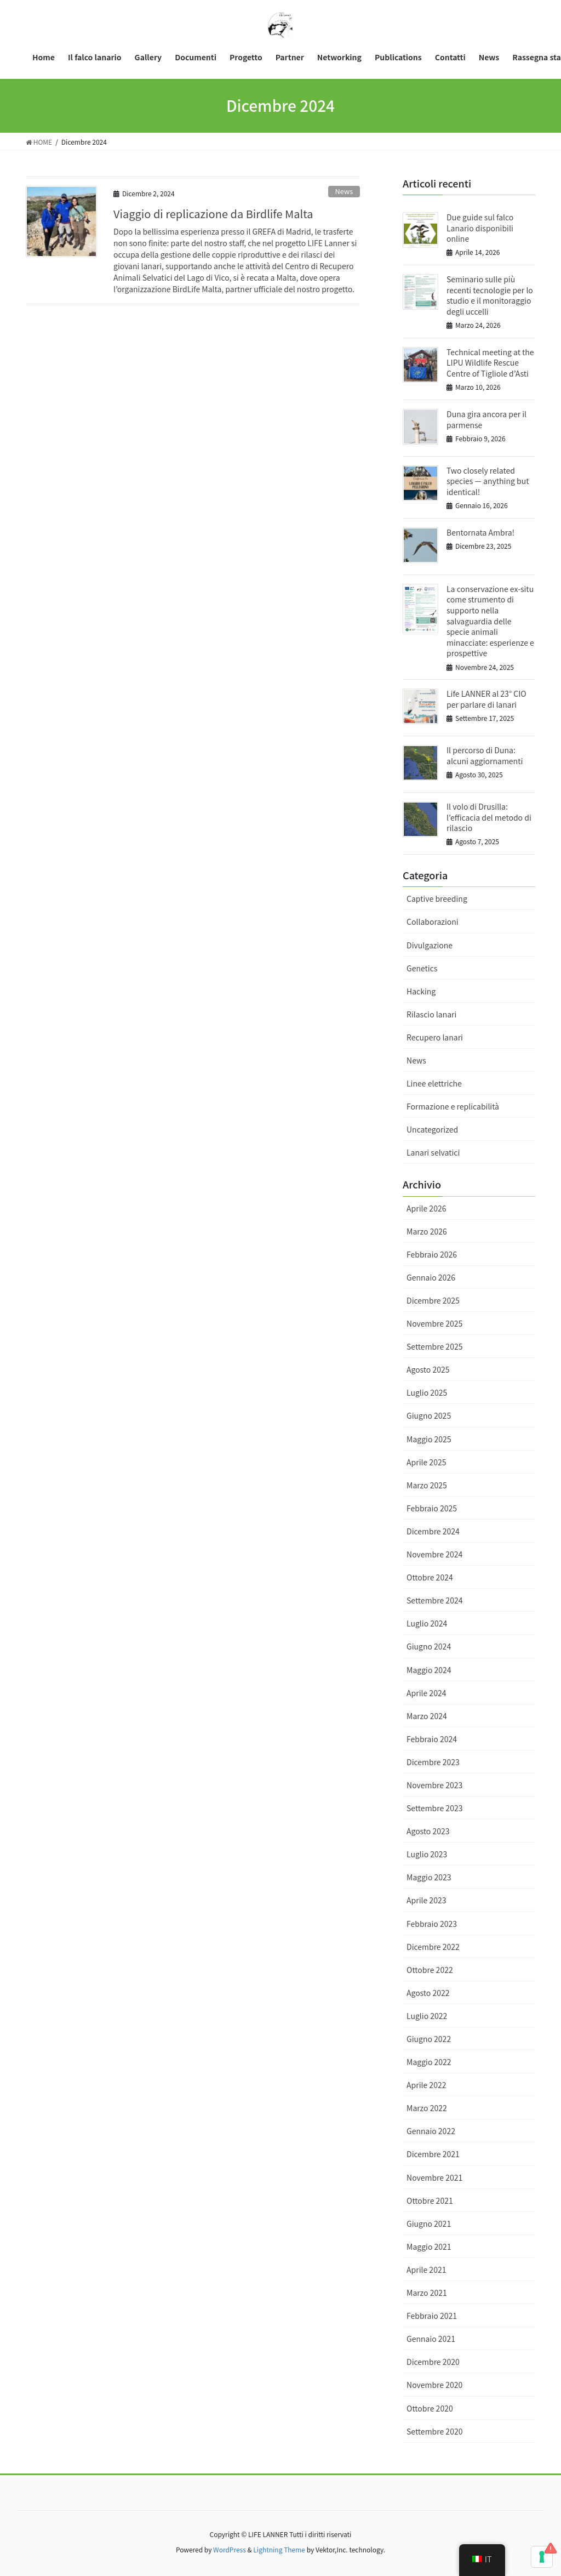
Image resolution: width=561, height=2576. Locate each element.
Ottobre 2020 (430, 2408)
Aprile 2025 (426, 1462)
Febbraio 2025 (432, 1508)
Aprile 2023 (426, 1900)
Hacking (421, 991)
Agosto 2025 (428, 1369)
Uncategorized (432, 1129)
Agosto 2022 (428, 1992)
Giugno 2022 (429, 2038)
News (344, 191)
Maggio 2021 (429, 2246)
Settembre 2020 (434, 2431)
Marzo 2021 (427, 2292)
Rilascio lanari (431, 1014)
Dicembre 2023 (433, 1761)
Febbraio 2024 (432, 1738)
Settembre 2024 (434, 1600)
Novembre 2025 (434, 1323)
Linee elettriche (434, 1083)
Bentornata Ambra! (480, 532)
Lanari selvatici (433, 1152)
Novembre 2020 (434, 2384)
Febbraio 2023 (432, 1923)
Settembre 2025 (434, 1346)
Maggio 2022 (429, 2061)
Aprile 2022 (426, 2084)
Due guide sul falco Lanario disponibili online (479, 228)
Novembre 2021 (434, 2177)
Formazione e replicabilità (453, 1106)
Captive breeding (437, 898)
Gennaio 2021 (431, 2338)
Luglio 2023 (427, 1854)
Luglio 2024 (427, 1623)
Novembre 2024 (434, 1554)
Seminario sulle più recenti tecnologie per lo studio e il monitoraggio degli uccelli (489, 295)
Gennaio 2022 (431, 2130)
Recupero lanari (435, 1037)
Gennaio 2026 (431, 1277)
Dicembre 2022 (433, 1946)
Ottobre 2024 (430, 1577)
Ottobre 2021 (430, 2200)
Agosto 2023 (428, 1831)
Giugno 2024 (429, 1646)
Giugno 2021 (429, 2223)
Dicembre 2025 (433, 1300)
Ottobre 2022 (430, 1969)
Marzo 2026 (427, 1231)
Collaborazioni (433, 921)
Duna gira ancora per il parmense (486, 419)
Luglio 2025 (427, 1392)
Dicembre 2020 (433, 2361)
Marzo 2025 (427, 1485)
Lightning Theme (279, 2549)
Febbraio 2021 (432, 2315)
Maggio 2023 (429, 1877)
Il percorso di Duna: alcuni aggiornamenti (484, 755)
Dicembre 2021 (433, 2153)
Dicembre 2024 (433, 1531)
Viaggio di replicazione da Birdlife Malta (213, 213)
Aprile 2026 (426, 1208)
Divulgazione (430, 945)
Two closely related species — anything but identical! (487, 481)
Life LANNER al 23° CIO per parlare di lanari (486, 699)
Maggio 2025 (429, 1439)
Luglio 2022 (427, 2015)
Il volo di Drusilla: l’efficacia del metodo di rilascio (488, 817)
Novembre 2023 (434, 1784)
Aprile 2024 (426, 1692)
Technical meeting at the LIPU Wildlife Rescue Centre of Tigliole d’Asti (490, 362)
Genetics (422, 968)
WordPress (229, 2549)
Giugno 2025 (429, 1415)
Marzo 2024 (427, 1715)
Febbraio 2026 (432, 1254)
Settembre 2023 (434, 1807)
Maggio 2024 (429, 1669)
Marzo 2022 (427, 2107)
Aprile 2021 (426, 2269)
